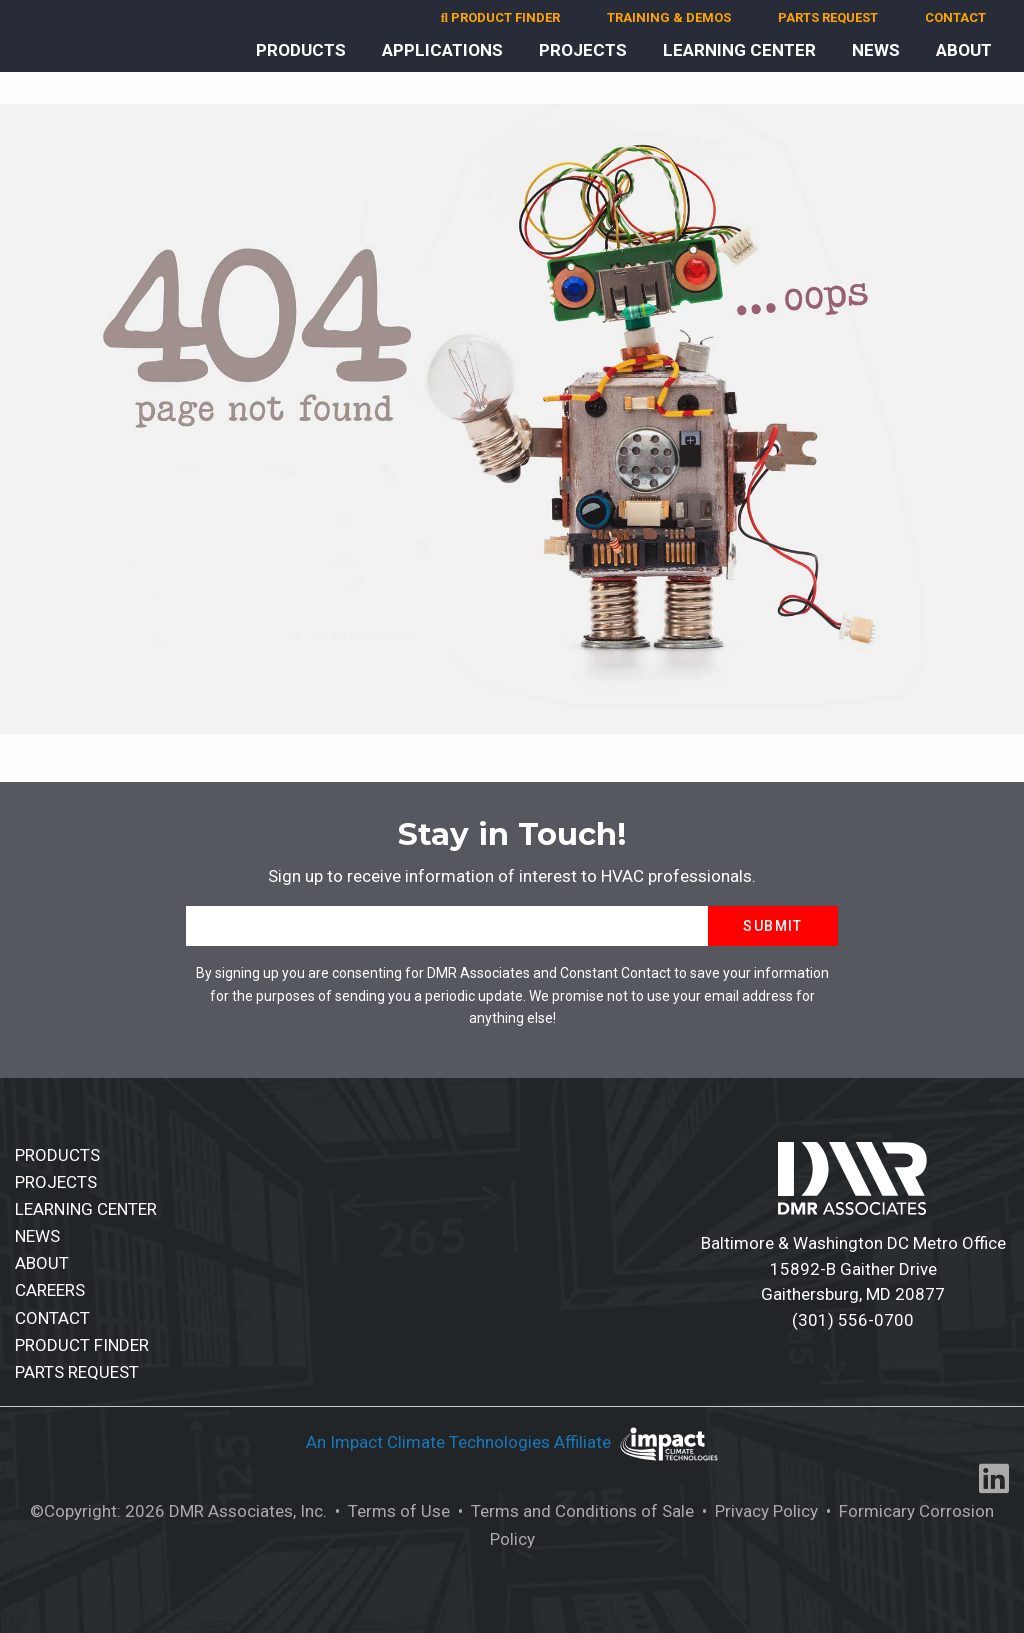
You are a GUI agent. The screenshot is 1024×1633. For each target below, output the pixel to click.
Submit (772, 926)
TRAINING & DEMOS (669, 17)
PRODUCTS (301, 50)
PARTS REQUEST (828, 17)
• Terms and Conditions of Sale (574, 1511)
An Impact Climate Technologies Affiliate (460, 1443)
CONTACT (955, 17)
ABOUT (964, 50)
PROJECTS (583, 50)
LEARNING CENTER (739, 50)
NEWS (876, 50)
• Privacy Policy (758, 1511)
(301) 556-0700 (853, 1320)
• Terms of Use (390, 1511)
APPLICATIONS (442, 50)
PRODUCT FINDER (500, 17)
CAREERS (50, 1290)
